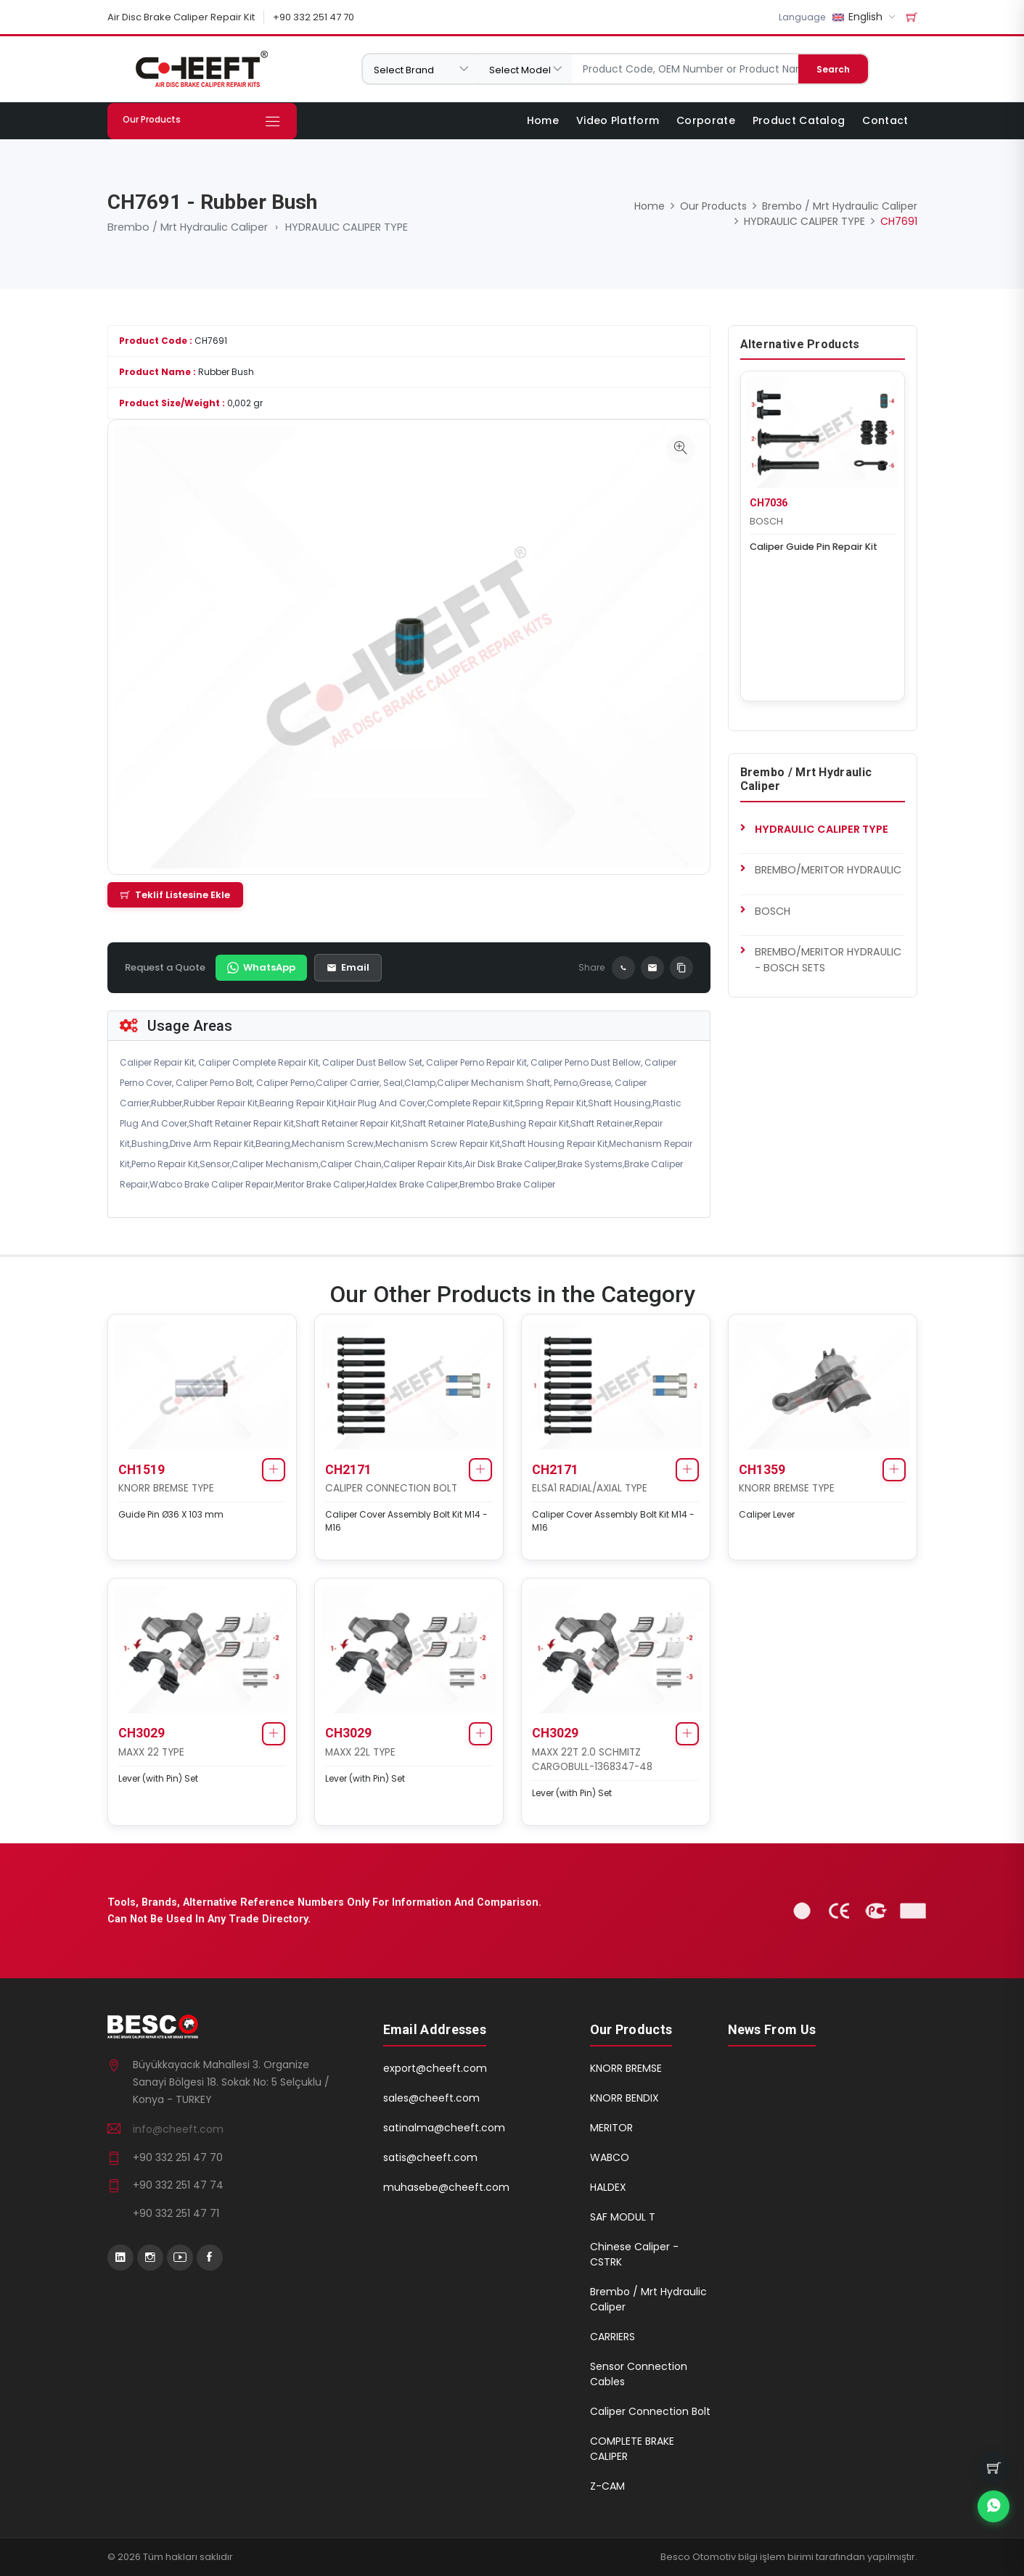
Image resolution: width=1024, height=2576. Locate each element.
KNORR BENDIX (624, 2098)
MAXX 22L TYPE (361, 1751)
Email (348, 967)
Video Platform (617, 120)
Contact (885, 120)
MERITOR (611, 2127)
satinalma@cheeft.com (444, 2127)
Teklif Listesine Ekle (175, 894)
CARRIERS (612, 2336)
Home (543, 120)
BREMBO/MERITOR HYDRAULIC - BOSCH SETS (828, 959)
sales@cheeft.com (431, 2098)
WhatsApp (261, 967)
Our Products (713, 206)
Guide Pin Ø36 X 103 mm (171, 1513)
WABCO (609, 2157)
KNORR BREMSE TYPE (167, 1487)
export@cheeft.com (435, 2068)
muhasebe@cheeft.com (446, 2187)
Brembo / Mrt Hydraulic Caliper (187, 227)
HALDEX (608, 2187)
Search (833, 69)
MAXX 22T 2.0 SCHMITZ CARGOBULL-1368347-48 (593, 1759)
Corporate (705, 120)
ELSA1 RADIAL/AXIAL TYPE (590, 1487)
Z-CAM (607, 2486)
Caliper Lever (767, 1513)
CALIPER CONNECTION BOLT (392, 1487)
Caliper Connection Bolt (650, 2411)
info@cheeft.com (178, 2128)
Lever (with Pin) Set (159, 1777)
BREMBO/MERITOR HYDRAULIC (828, 869)
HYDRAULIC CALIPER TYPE (346, 227)
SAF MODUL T (622, 2217)
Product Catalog (799, 120)
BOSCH (767, 520)
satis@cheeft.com (430, 2157)
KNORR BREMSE (626, 2068)
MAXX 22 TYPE (152, 1751)
